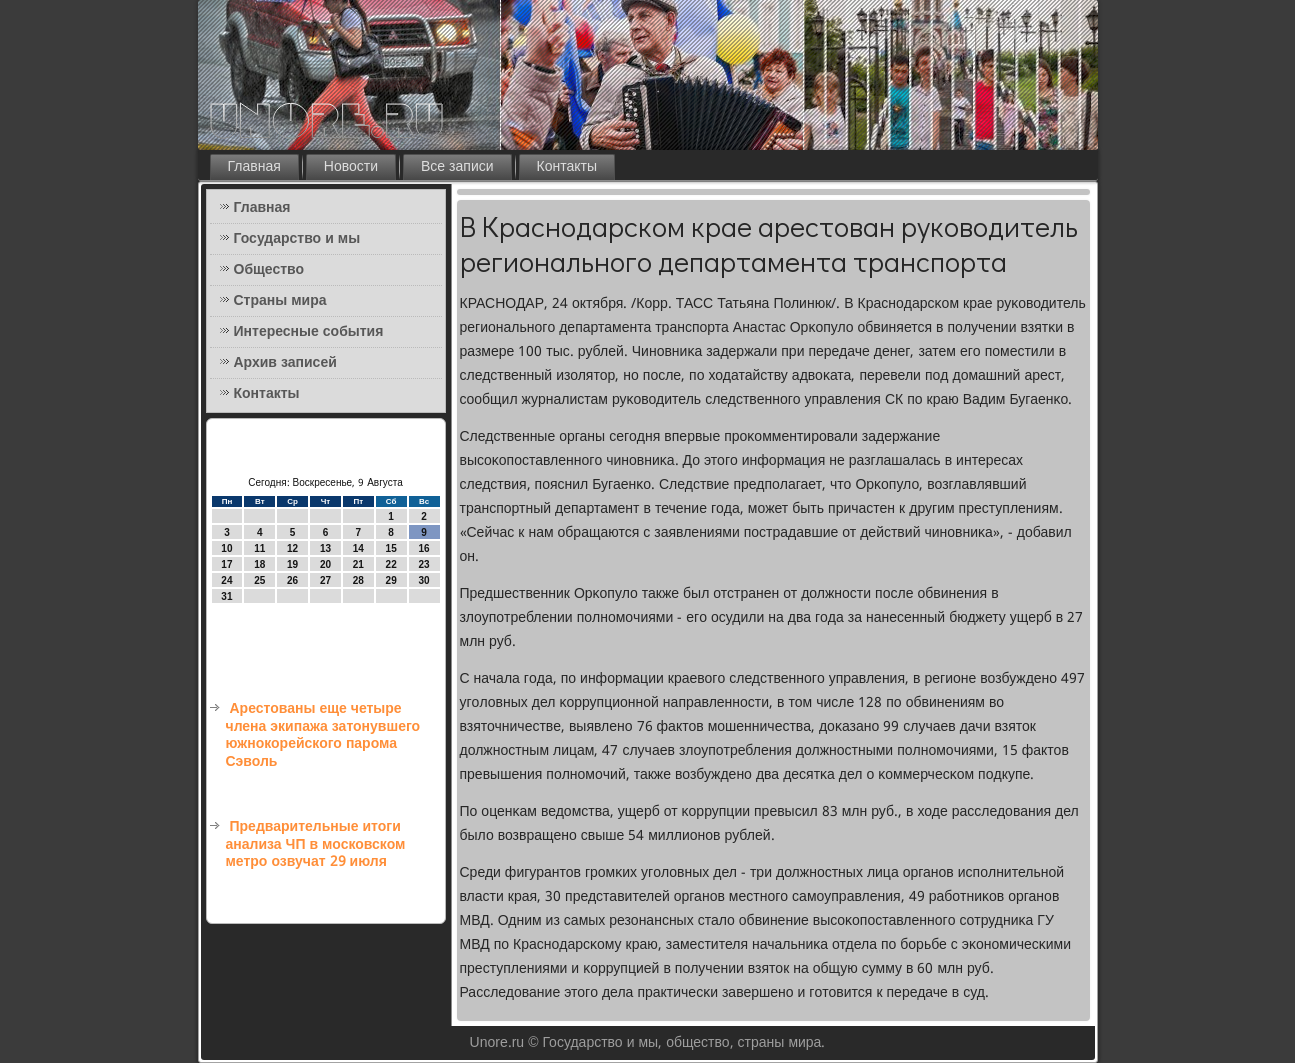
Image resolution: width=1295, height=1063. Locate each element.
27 (325, 580)
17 (226, 564)
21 (358, 564)
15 (391, 548)
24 (226, 580)
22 (391, 564)
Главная (254, 167)
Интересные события (309, 332)
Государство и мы (297, 239)
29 (391, 580)
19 (292, 564)
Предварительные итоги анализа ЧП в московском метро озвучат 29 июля (316, 844)
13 (325, 548)
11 (259, 548)
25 (259, 580)
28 (358, 580)
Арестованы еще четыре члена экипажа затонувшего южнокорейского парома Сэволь (323, 735)
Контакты (567, 167)
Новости (351, 167)
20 (325, 564)
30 (423, 580)
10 (226, 548)
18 (259, 564)
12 (292, 548)
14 (358, 548)
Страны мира (280, 301)
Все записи (457, 167)
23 (423, 564)
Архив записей (285, 363)
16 (423, 548)
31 (226, 596)
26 (292, 580)
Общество (269, 270)
